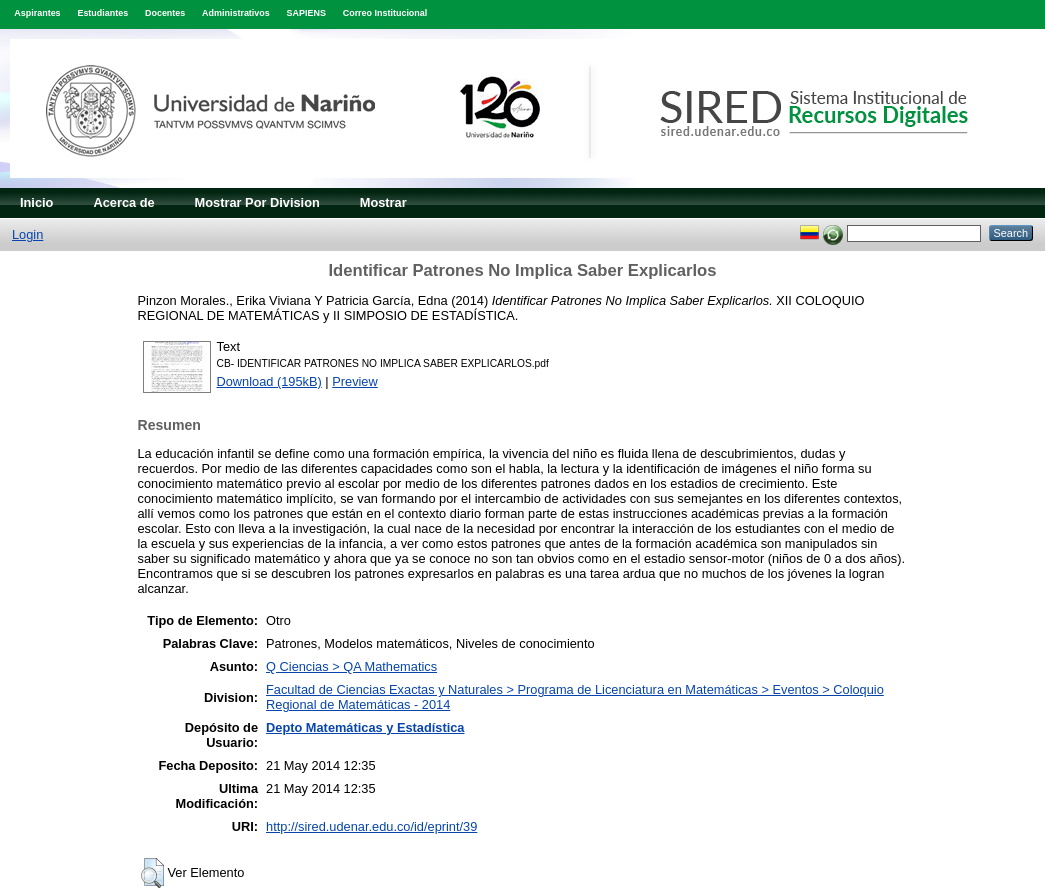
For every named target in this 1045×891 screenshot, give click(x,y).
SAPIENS (306, 13)
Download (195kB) (269, 381)
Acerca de (123, 202)
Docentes (165, 13)
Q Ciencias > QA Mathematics (351, 666)
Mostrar (383, 202)
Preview (355, 381)
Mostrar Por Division (257, 202)
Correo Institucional (385, 13)
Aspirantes (37, 13)
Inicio (36, 202)
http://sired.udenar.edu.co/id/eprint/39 (371, 826)
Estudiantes (102, 13)
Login (27, 234)
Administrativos (236, 13)
